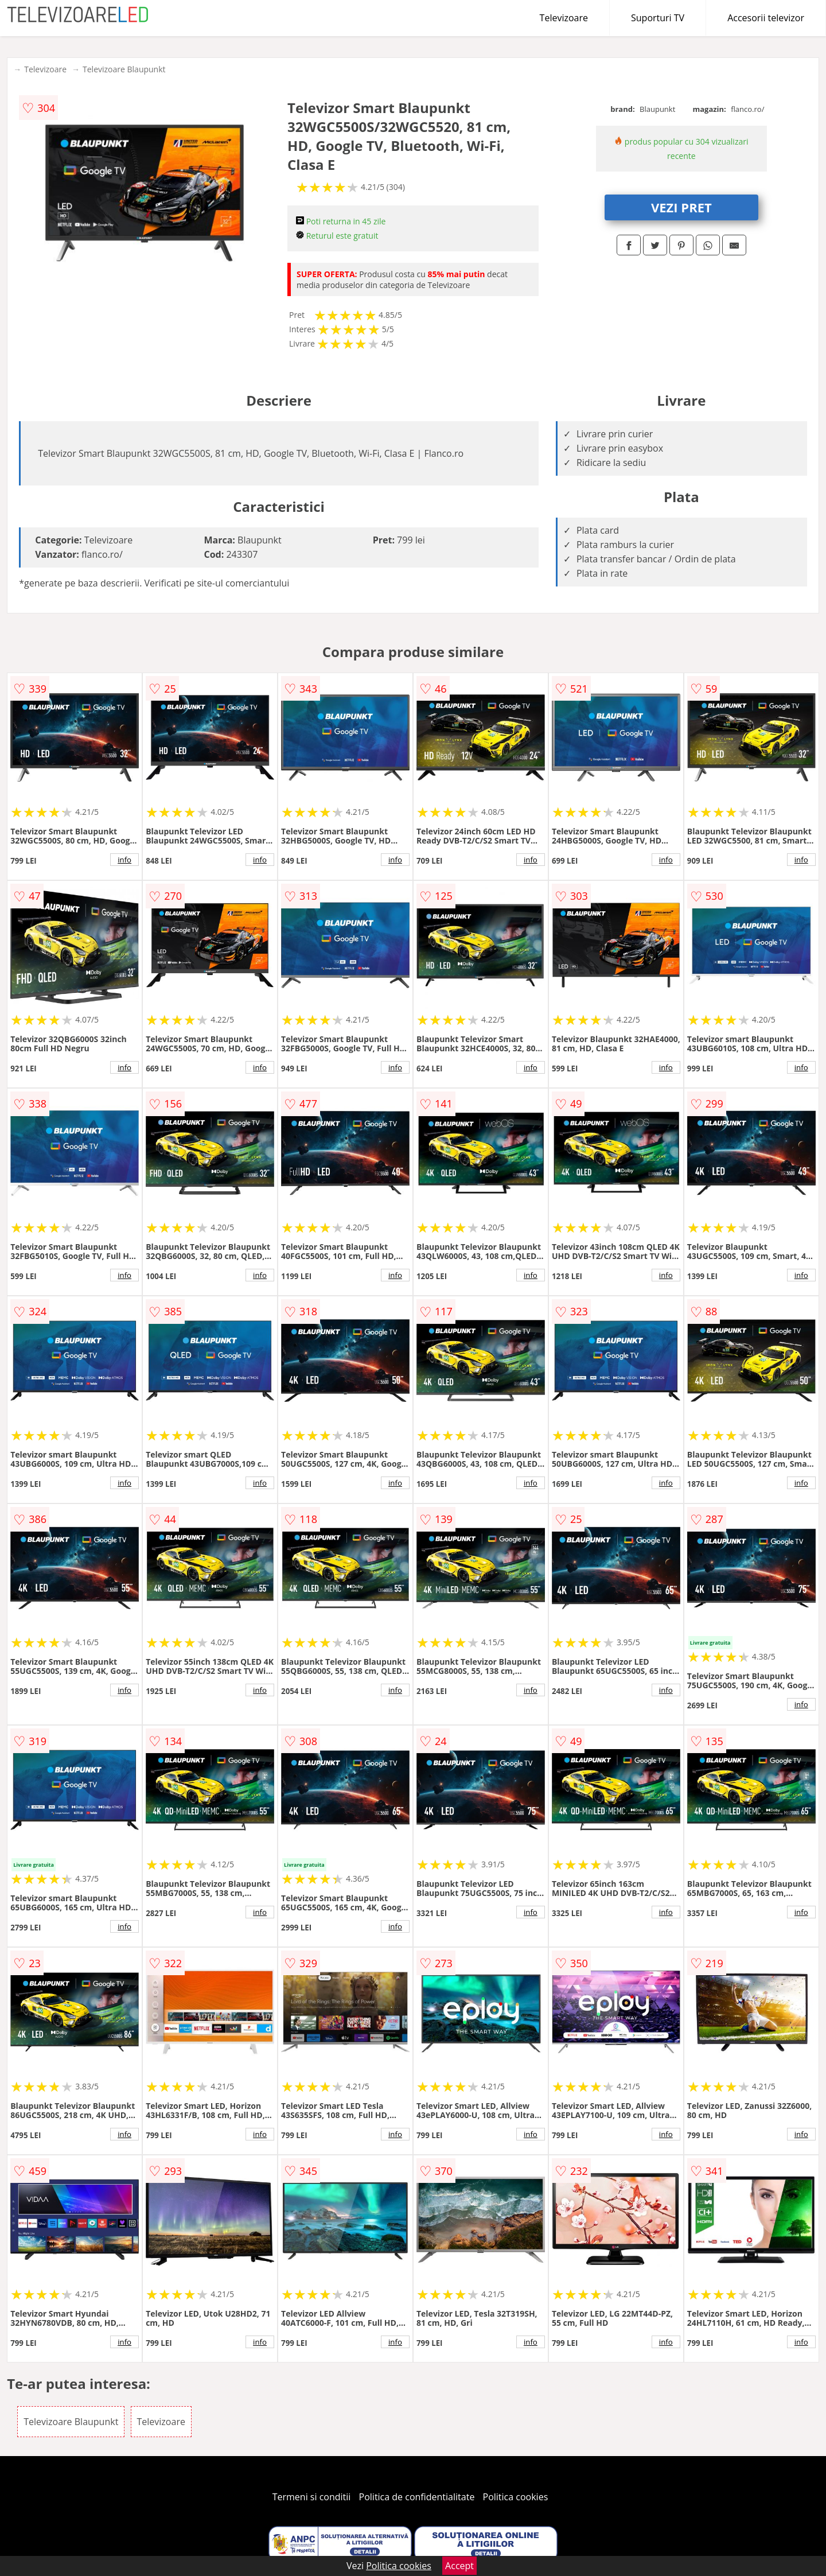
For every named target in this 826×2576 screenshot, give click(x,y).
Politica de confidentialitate (417, 2496)
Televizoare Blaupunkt (124, 69)
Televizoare (564, 17)
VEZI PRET (681, 207)
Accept (459, 2565)
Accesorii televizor (765, 17)
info (124, 859)
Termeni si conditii (311, 2496)
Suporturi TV (657, 17)
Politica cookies (515, 2496)
